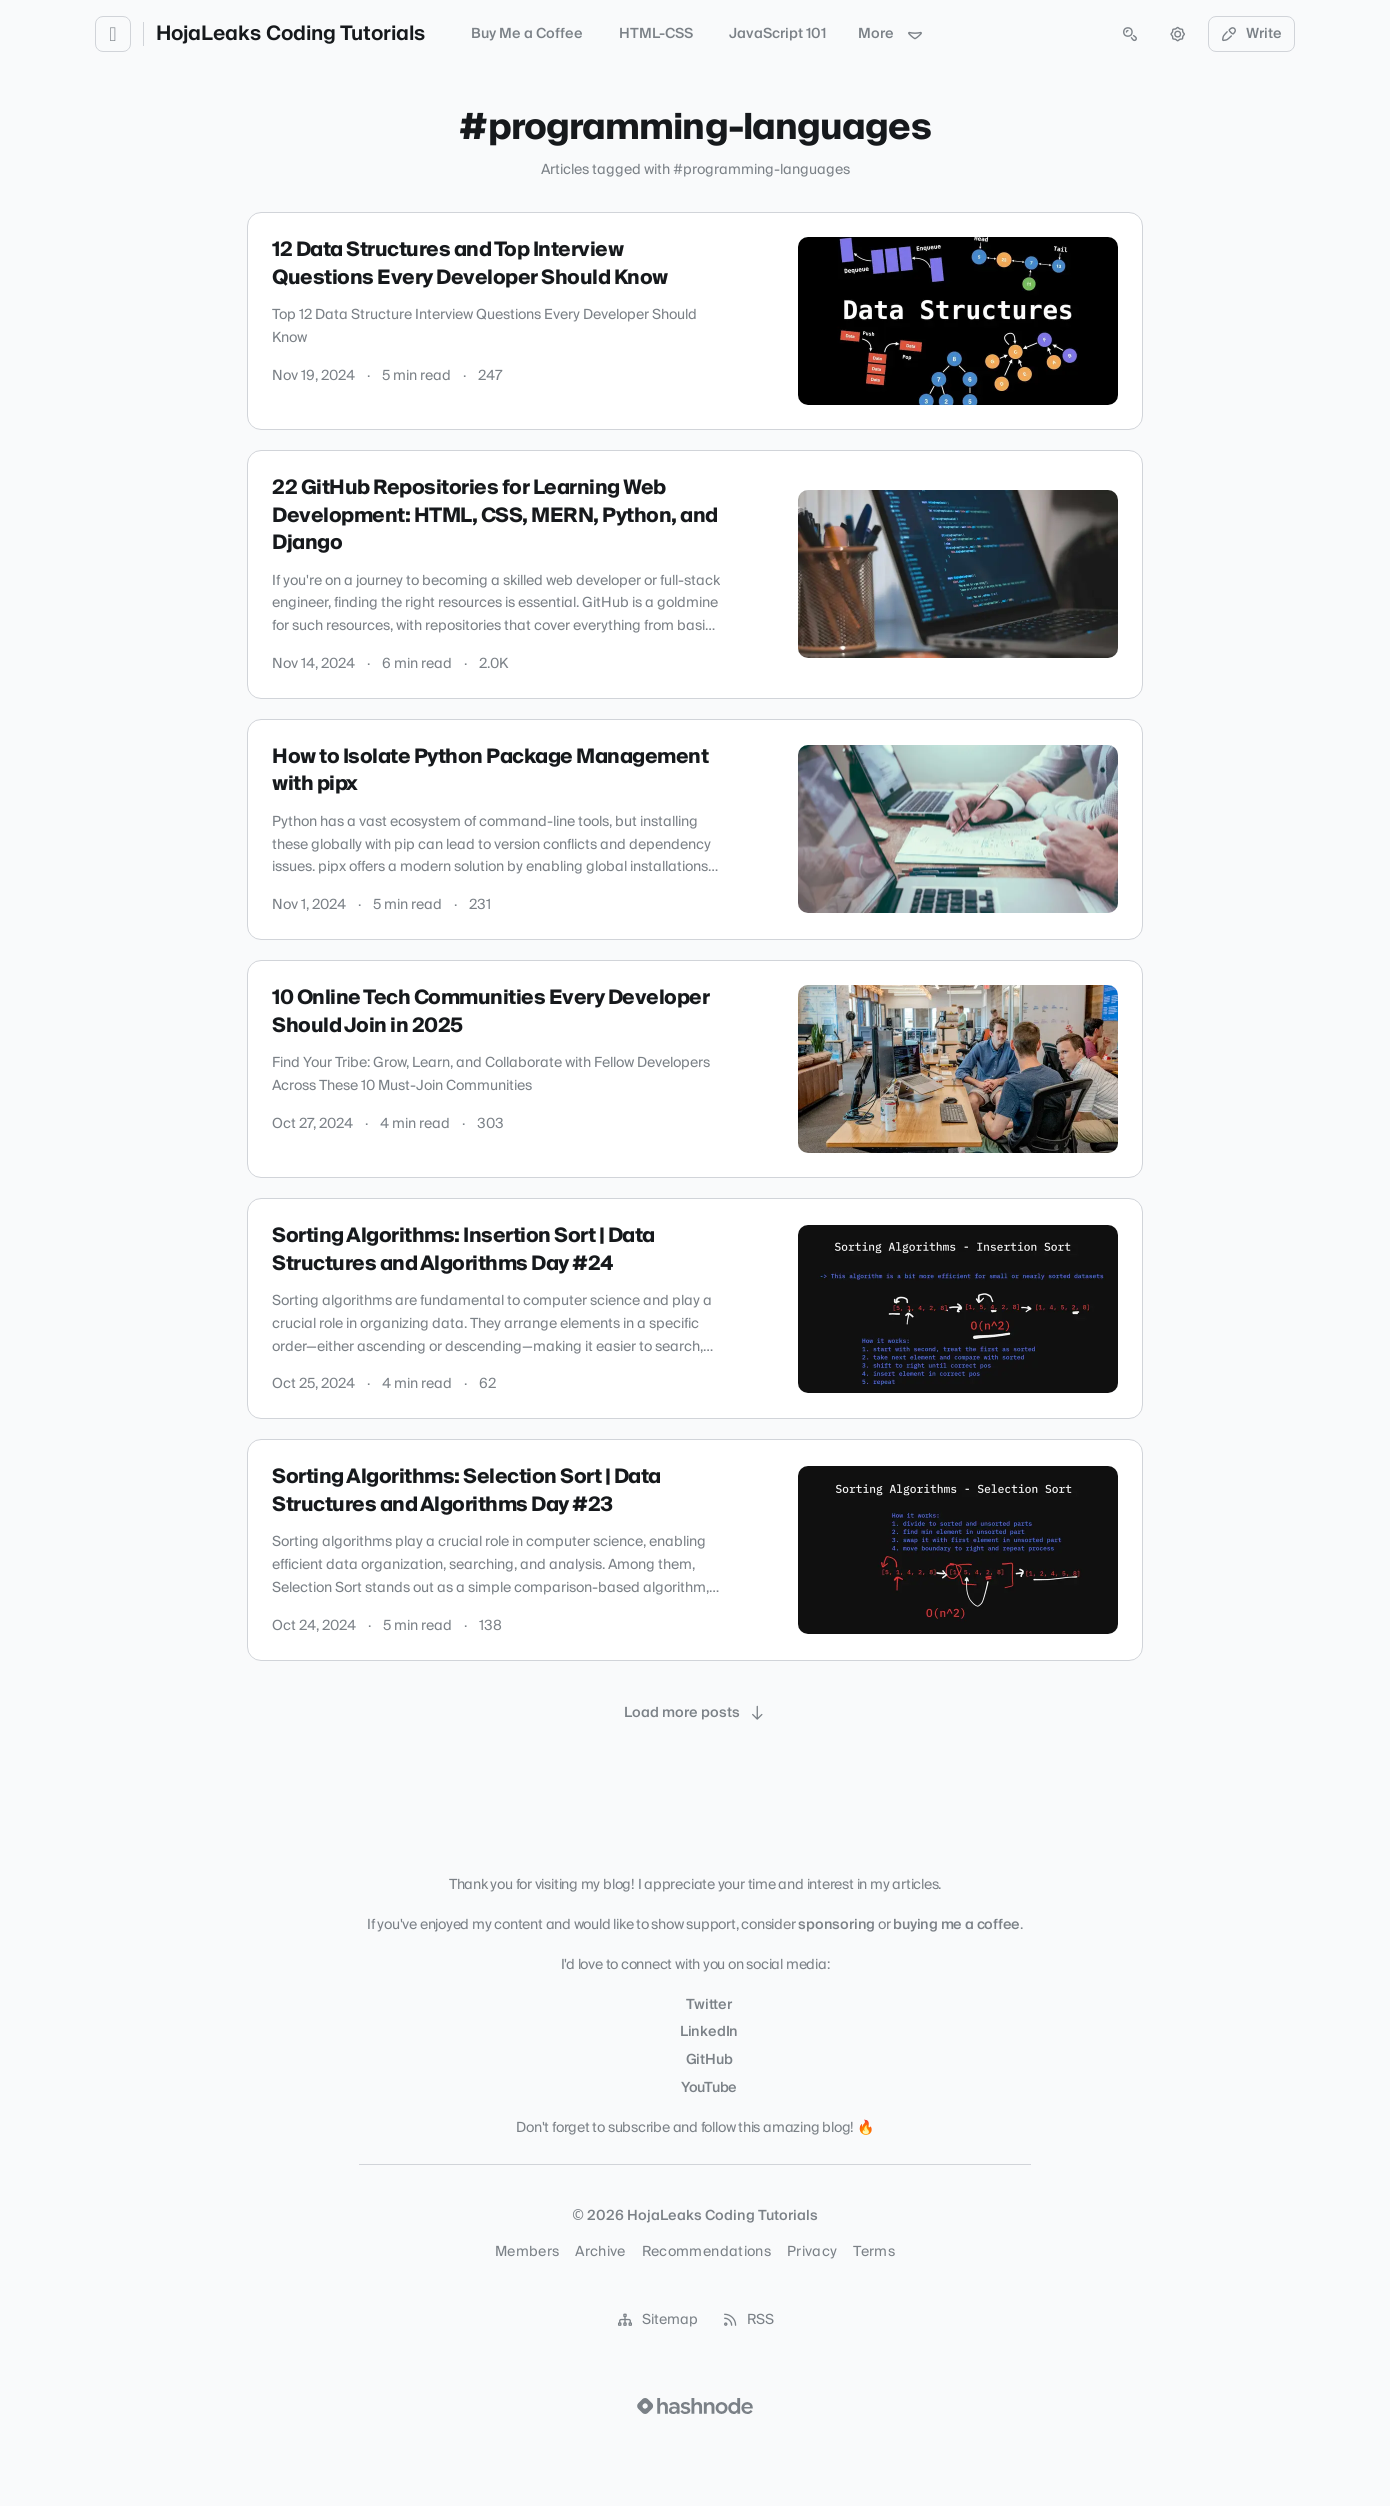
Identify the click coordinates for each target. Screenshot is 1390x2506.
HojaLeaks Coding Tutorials (290, 34)
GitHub (709, 2060)
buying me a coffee (956, 1925)
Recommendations (706, 2252)
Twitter (708, 2005)
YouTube (709, 2088)
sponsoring (836, 1925)
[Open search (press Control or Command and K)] (1130, 34)
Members (527, 2252)
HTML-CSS (656, 34)
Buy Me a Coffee (527, 34)
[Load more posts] (695, 1713)
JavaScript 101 (777, 34)
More (891, 34)
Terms (874, 2252)
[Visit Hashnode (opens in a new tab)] (695, 2406)
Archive (600, 2252)
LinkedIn (709, 2032)
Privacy (812, 2252)
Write (1252, 34)
